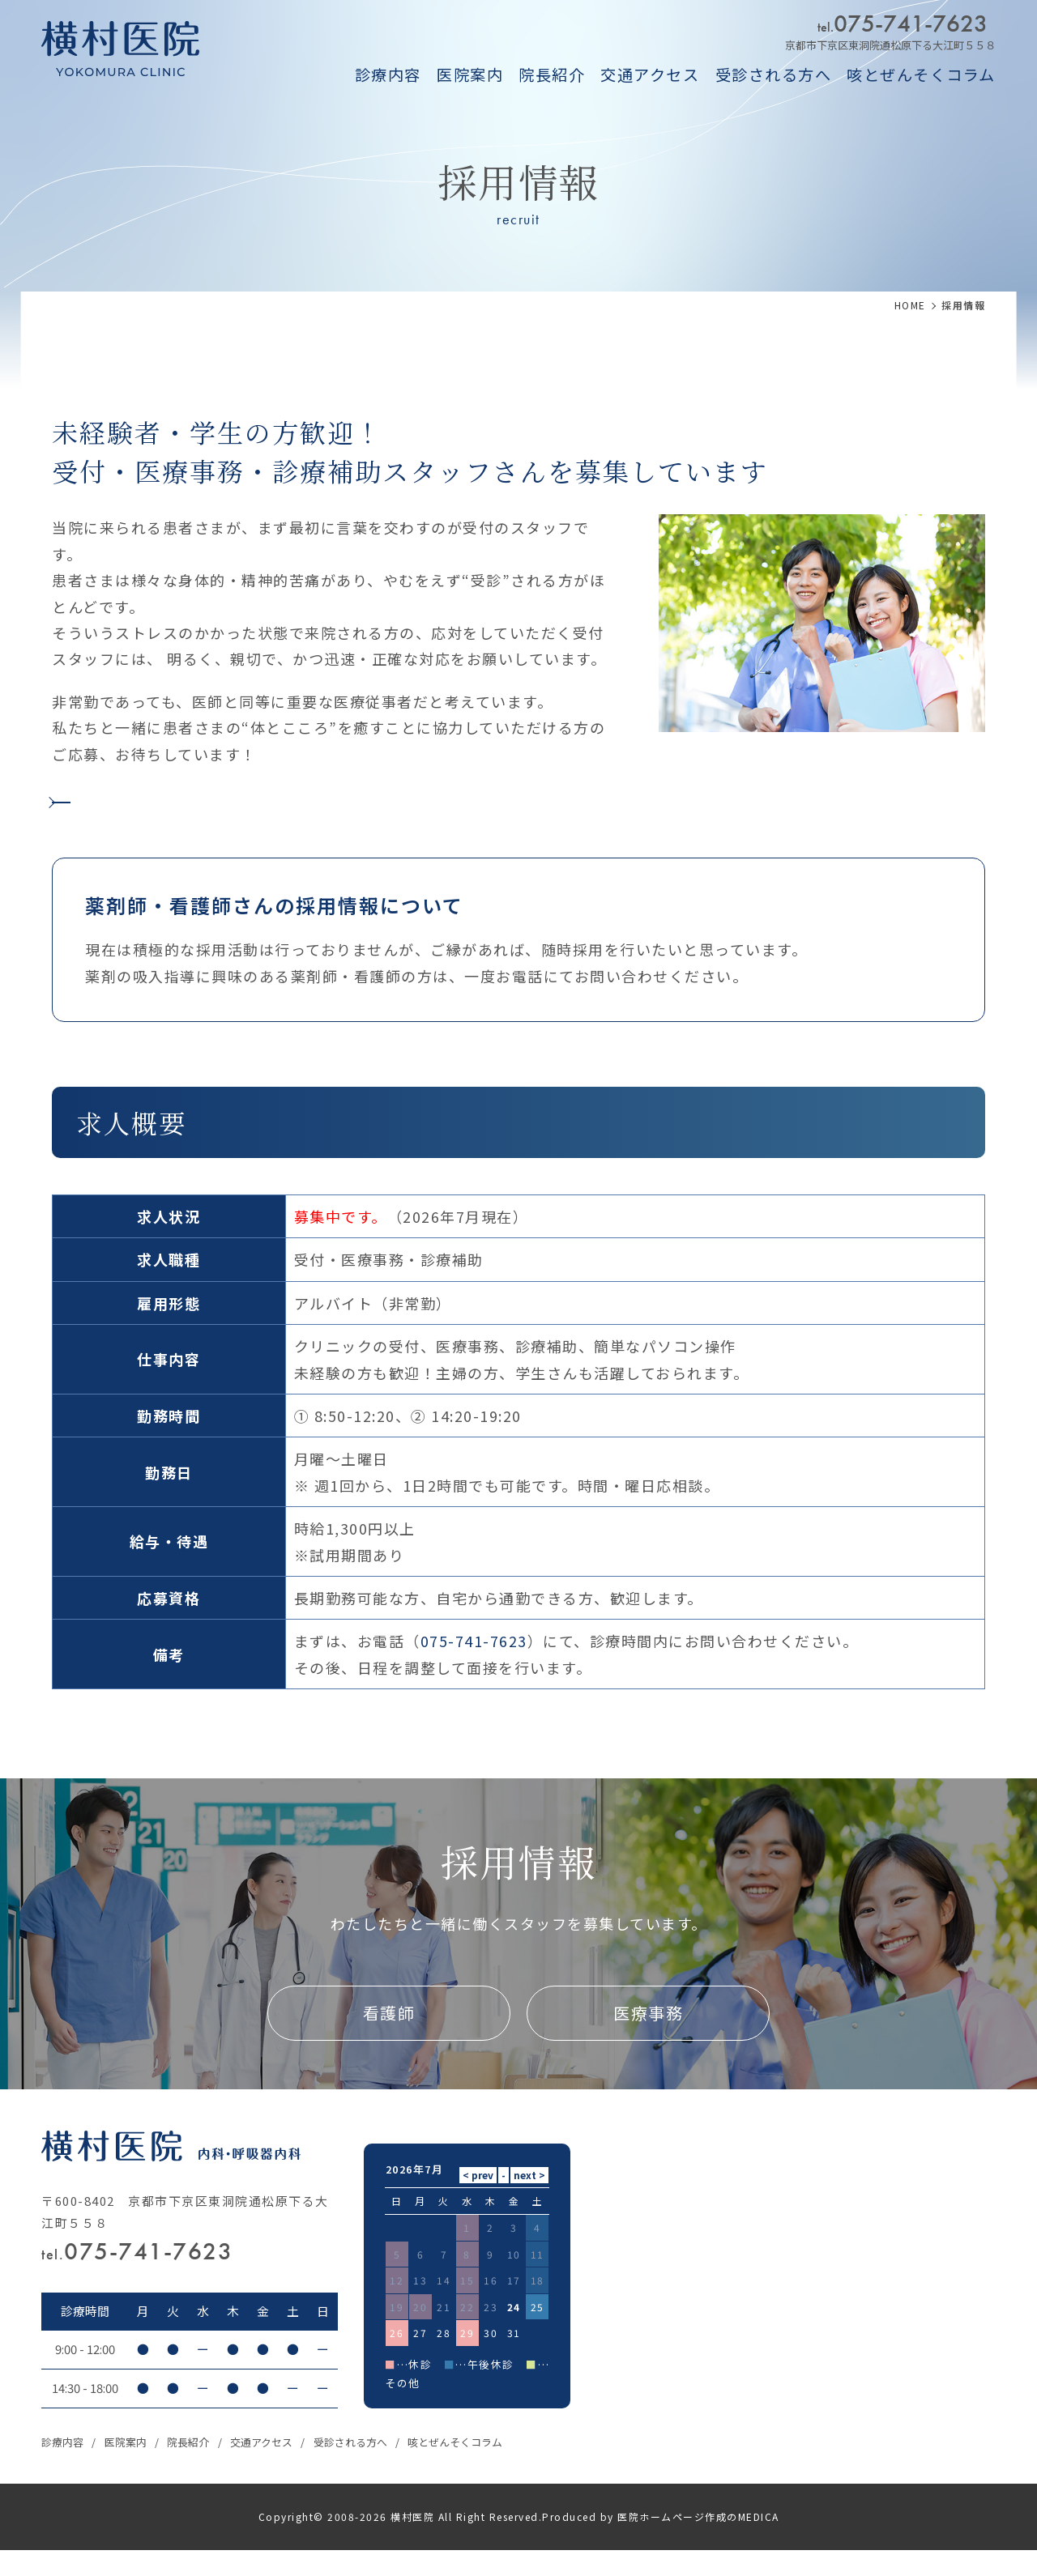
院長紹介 (551, 74)
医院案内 (470, 74)
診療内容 (388, 74)
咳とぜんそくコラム (921, 74)
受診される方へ (773, 74)
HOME (910, 305)
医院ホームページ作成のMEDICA (698, 2542)
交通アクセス (649, 74)
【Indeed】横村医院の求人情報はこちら (231, 809)
